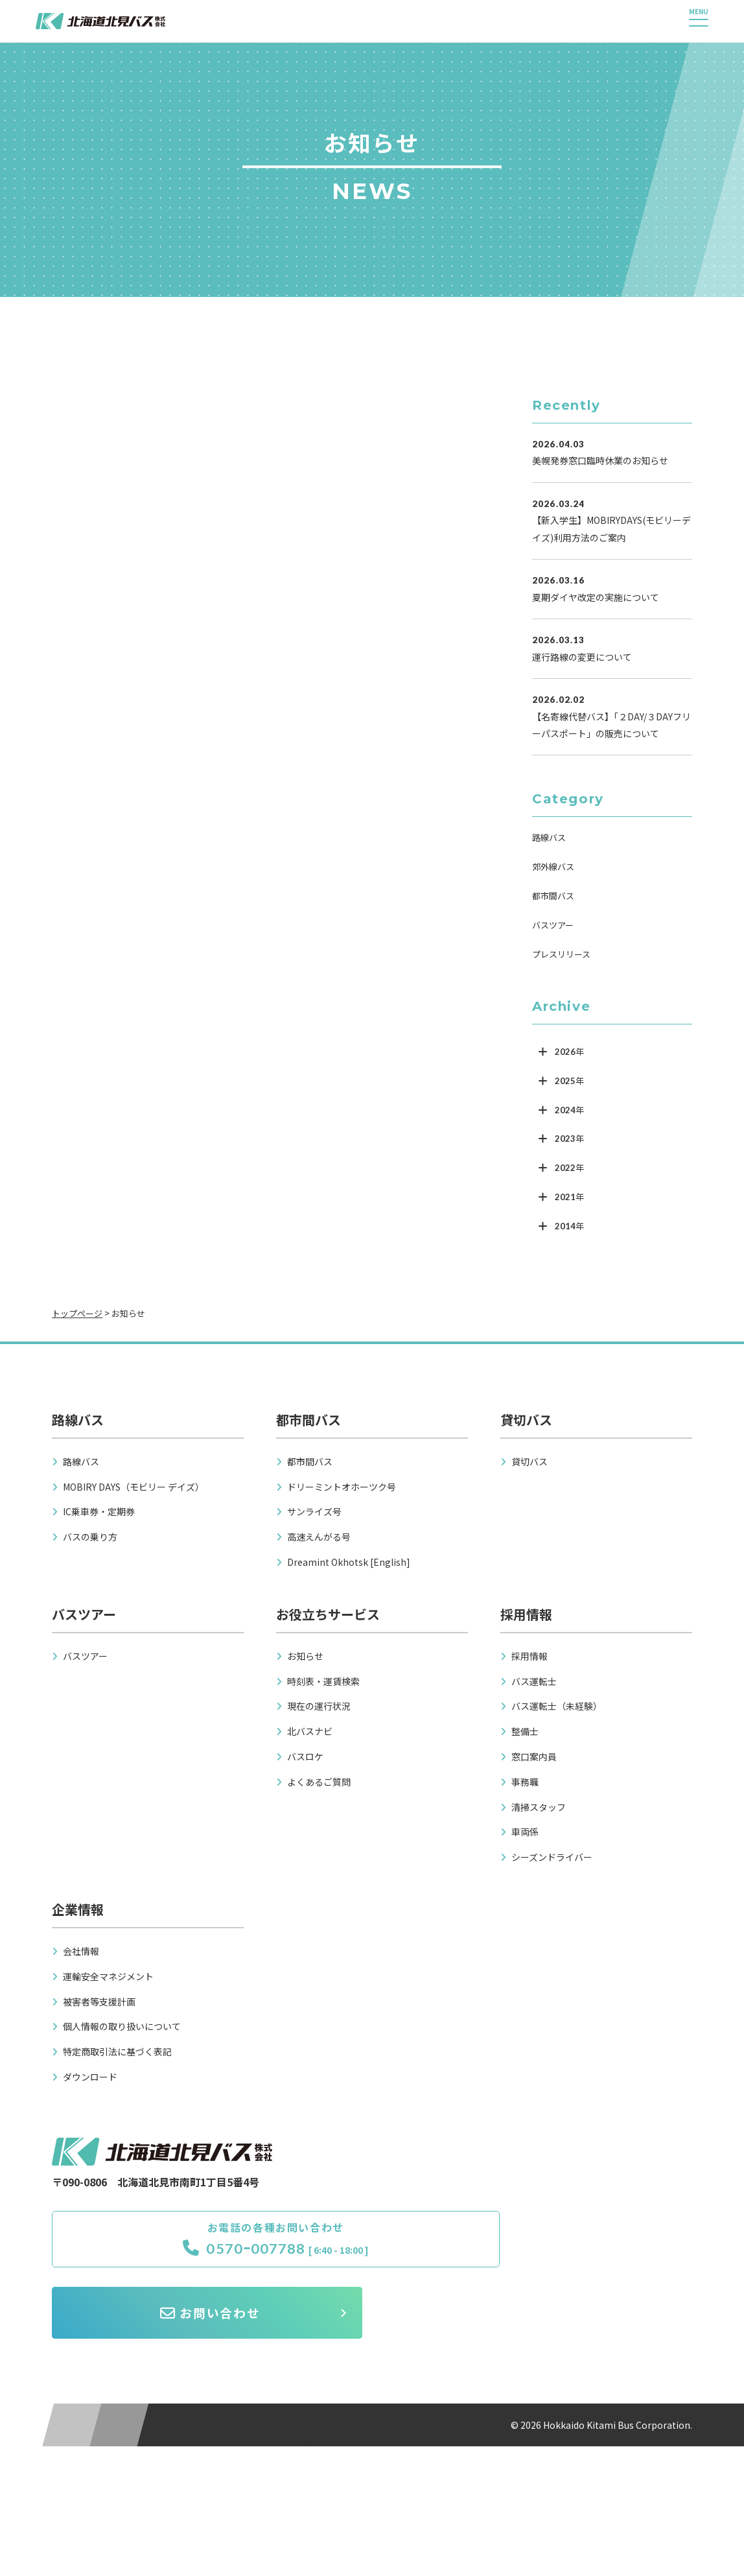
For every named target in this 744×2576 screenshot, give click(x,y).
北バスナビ (309, 1731)
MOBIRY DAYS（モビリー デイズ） (133, 1486)
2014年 (569, 1226)
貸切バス (529, 1461)
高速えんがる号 (319, 1536)
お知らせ (305, 1655)
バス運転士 (534, 1681)
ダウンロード (90, 2076)
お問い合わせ (540, 2245)
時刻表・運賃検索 (323, 1681)
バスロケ (305, 1756)
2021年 (569, 1197)
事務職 (525, 1781)
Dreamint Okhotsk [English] (348, 1561)
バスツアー (553, 925)
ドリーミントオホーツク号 (341, 1486)
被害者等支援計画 (99, 2001)
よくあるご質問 (319, 1781)
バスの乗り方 (90, 1536)
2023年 (569, 1138)
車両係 (525, 1831)
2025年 (569, 1081)
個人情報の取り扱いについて (122, 2026)
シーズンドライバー (551, 1856)
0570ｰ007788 (175, 2255)
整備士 (525, 1731)
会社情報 (81, 1950)
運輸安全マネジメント (108, 1976)
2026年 (569, 1051)
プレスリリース (561, 954)
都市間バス (553, 896)
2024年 (569, 1110)
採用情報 (529, 1655)
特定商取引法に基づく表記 (117, 2051)
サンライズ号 (314, 1511)
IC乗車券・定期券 (99, 1511)
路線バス (549, 837)
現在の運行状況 (319, 1705)
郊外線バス (553, 866)
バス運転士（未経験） (556, 1705)
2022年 (569, 1168)
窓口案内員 (534, 1756)
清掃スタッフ (538, 1807)
